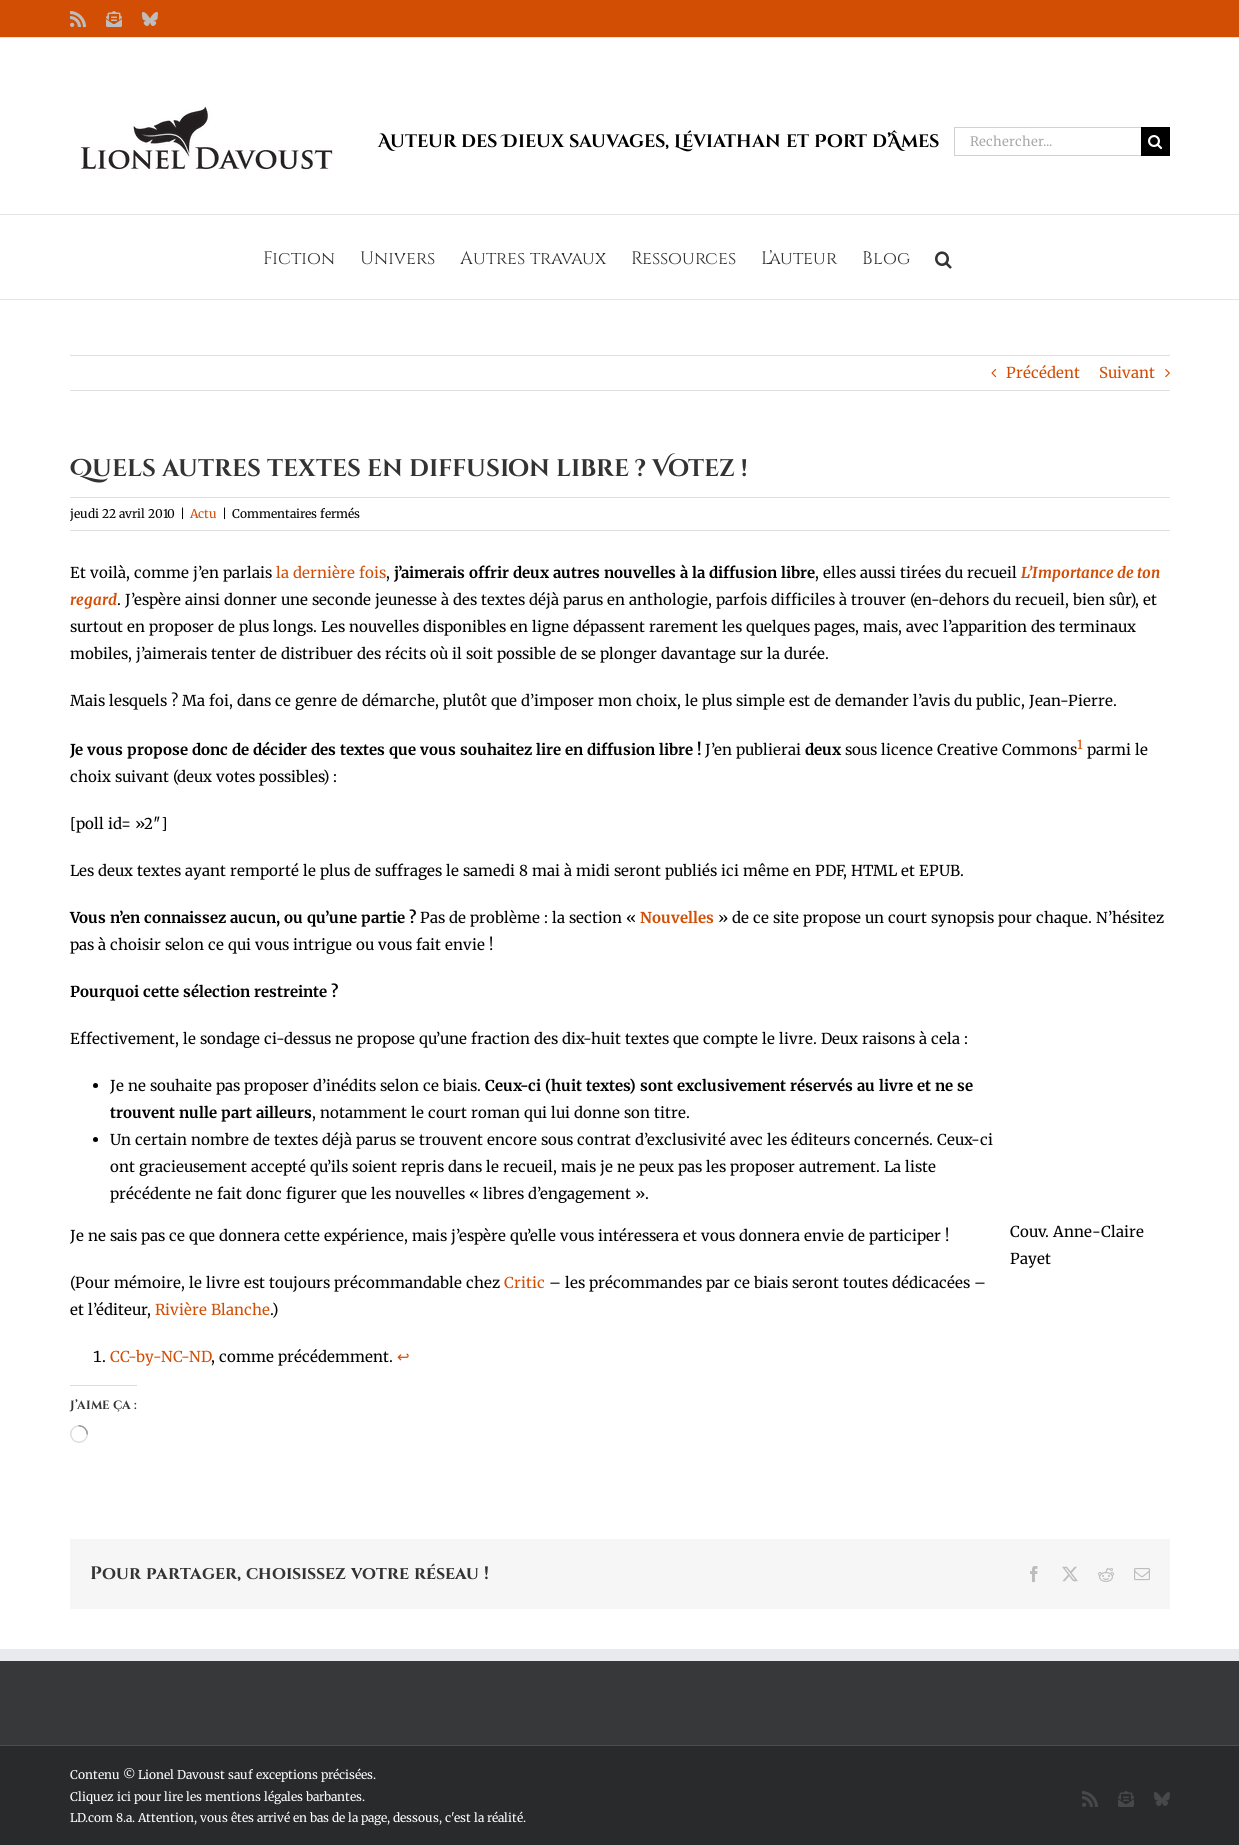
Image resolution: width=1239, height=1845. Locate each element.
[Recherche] (1155, 141)
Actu (203, 513)
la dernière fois (331, 572)
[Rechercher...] (1047, 141)
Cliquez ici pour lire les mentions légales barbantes (216, 1796)
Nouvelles (677, 917)
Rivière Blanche (212, 1309)
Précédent (1043, 372)
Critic (524, 1282)
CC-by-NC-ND (160, 1356)
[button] (943, 257)
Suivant (1127, 372)
